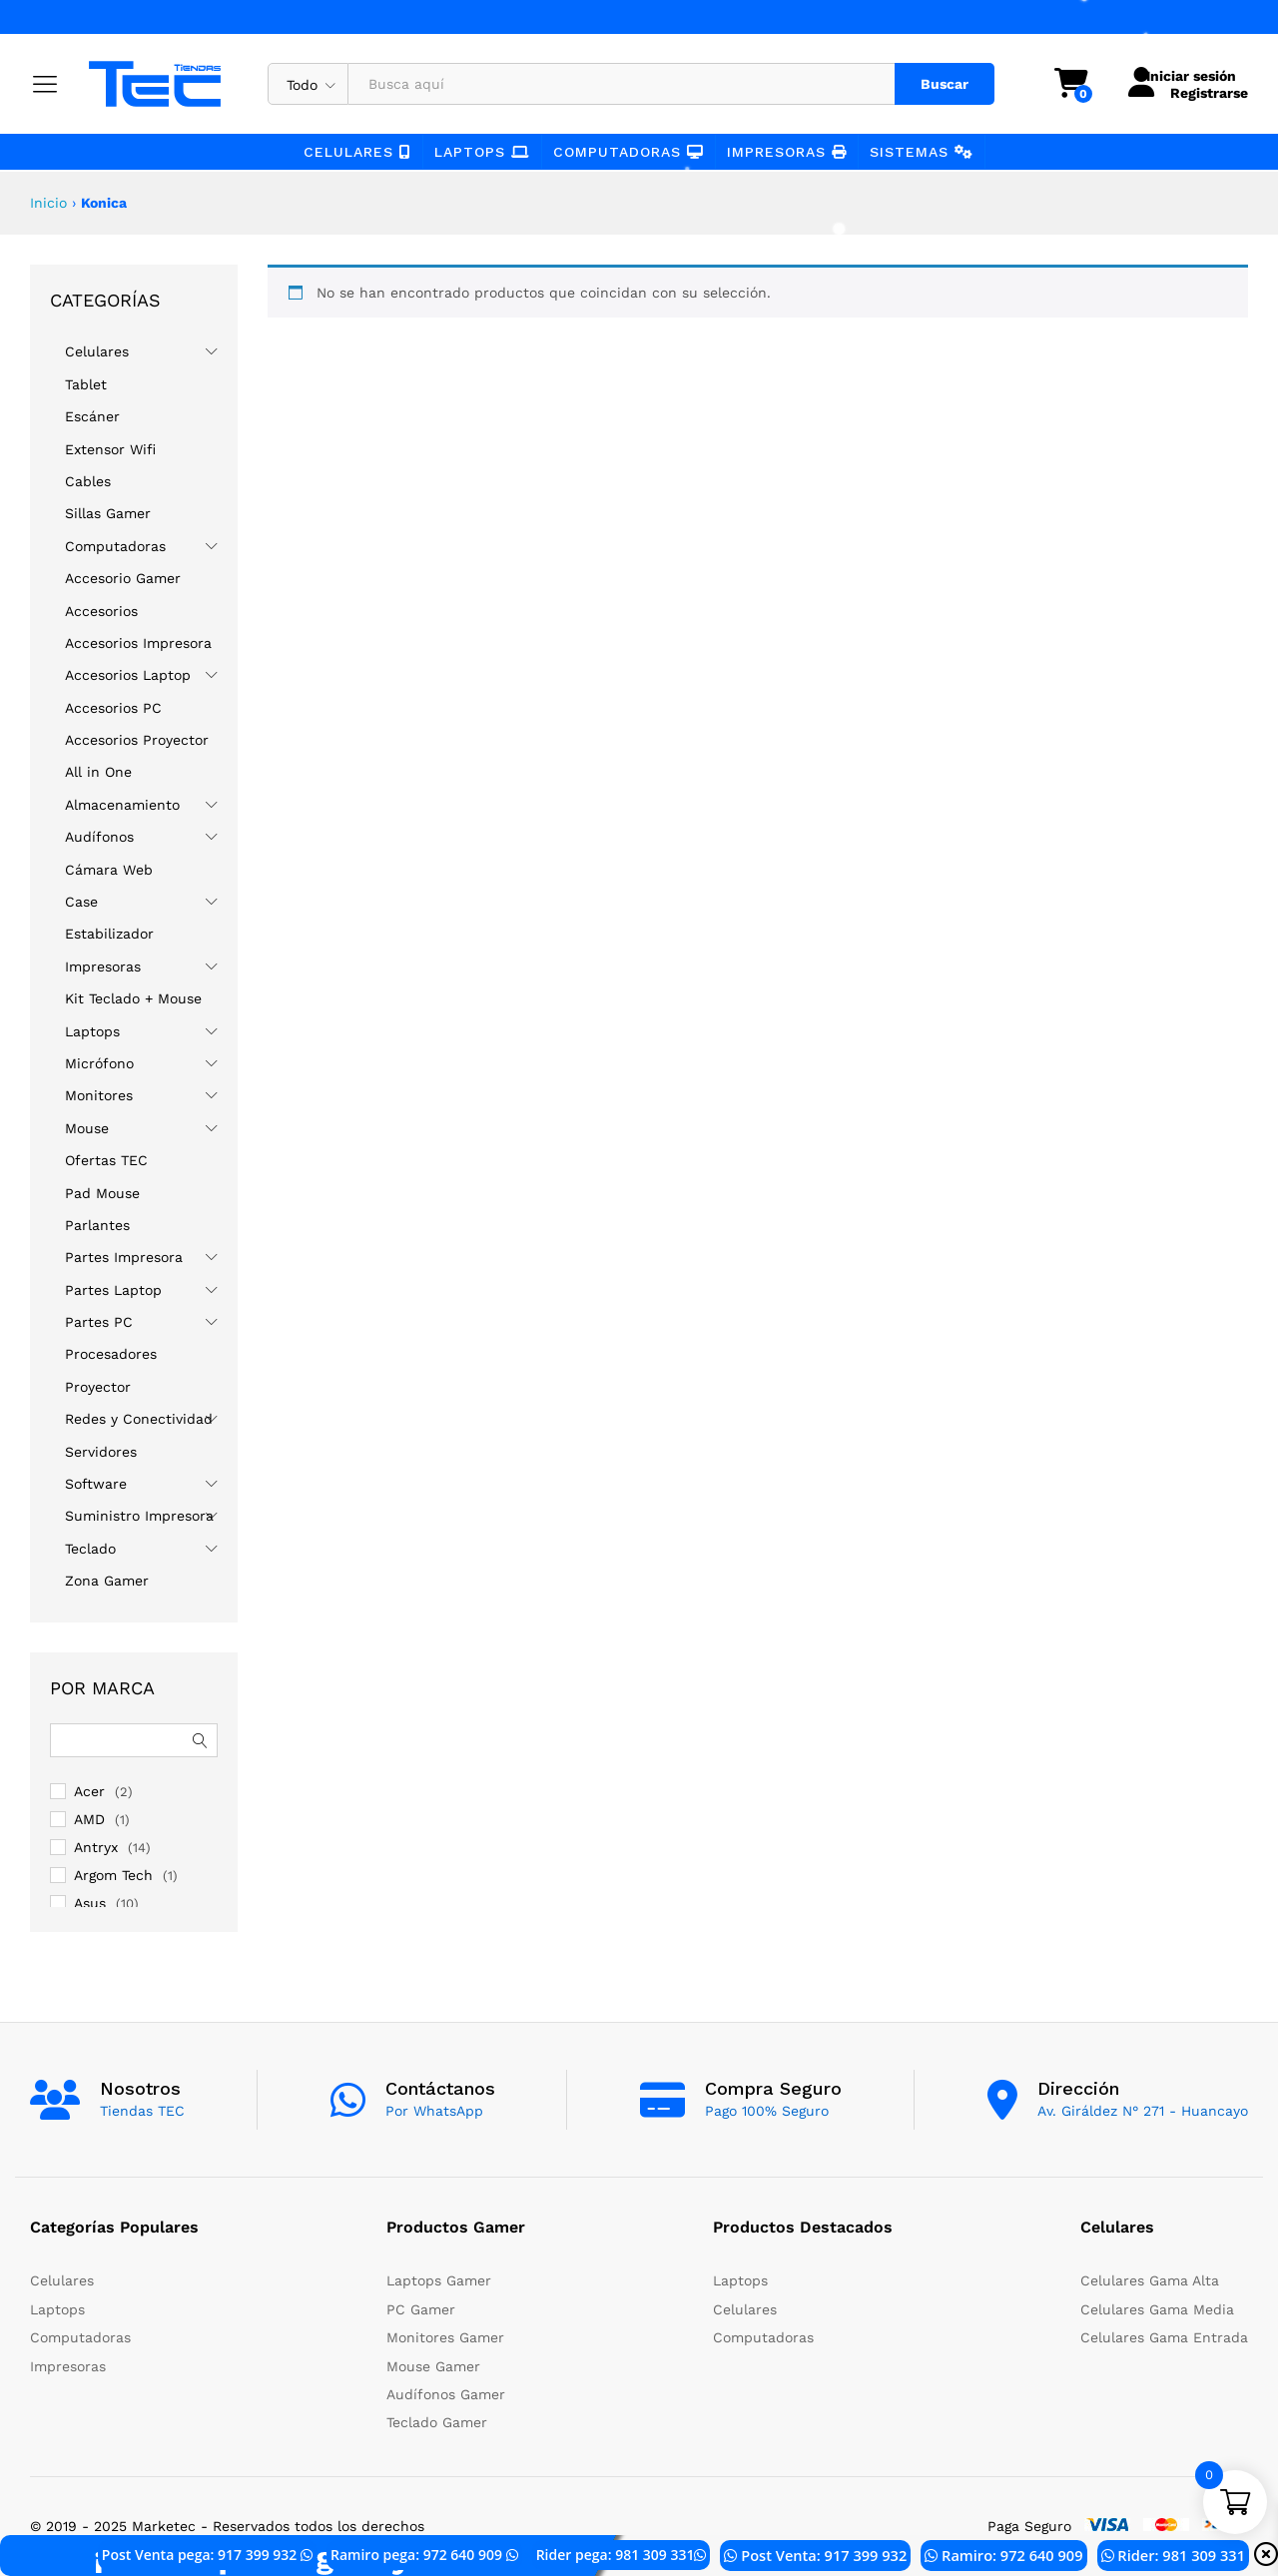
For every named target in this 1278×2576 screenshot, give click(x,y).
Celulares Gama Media (1157, 2309)
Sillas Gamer (108, 513)
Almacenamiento (122, 805)
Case (81, 902)
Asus (90, 1903)
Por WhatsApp (434, 2111)
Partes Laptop (113, 1290)
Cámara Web (109, 870)
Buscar (933, 84)
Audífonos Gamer (445, 2394)
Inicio (48, 203)
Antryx (96, 1847)
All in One (98, 772)
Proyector (98, 1387)
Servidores (101, 1452)
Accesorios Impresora (138, 643)
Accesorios (101, 611)
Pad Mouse (102, 1193)
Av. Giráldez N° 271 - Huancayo (1142, 2111)
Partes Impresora (124, 1257)
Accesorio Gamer (123, 578)
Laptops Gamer (438, 2280)
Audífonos (99, 837)
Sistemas (921, 152)
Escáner (92, 416)
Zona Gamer (107, 1581)
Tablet (86, 384)
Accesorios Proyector (137, 740)
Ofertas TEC (106, 1160)
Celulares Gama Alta (1149, 2280)
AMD (89, 1819)
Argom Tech (113, 1875)
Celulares (357, 152)
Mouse (87, 1128)
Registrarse (1197, 92)
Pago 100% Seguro (767, 2111)
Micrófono (99, 1063)
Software (96, 1484)
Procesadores (111, 1354)
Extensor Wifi (110, 449)
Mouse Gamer (433, 2366)
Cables (88, 481)
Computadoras (628, 152)
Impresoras (787, 152)
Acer (89, 1791)
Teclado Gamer (436, 2422)
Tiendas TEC (142, 2111)
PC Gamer (420, 2309)
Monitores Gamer (445, 2337)
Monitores (99, 1095)
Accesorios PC (113, 708)
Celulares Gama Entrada (1164, 2337)
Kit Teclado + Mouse (133, 998)
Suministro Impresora (139, 1516)
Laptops (482, 152)
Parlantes (97, 1225)
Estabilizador (109, 934)
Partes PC (99, 1322)
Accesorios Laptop (128, 675)
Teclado (90, 1549)
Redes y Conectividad (139, 1419)
